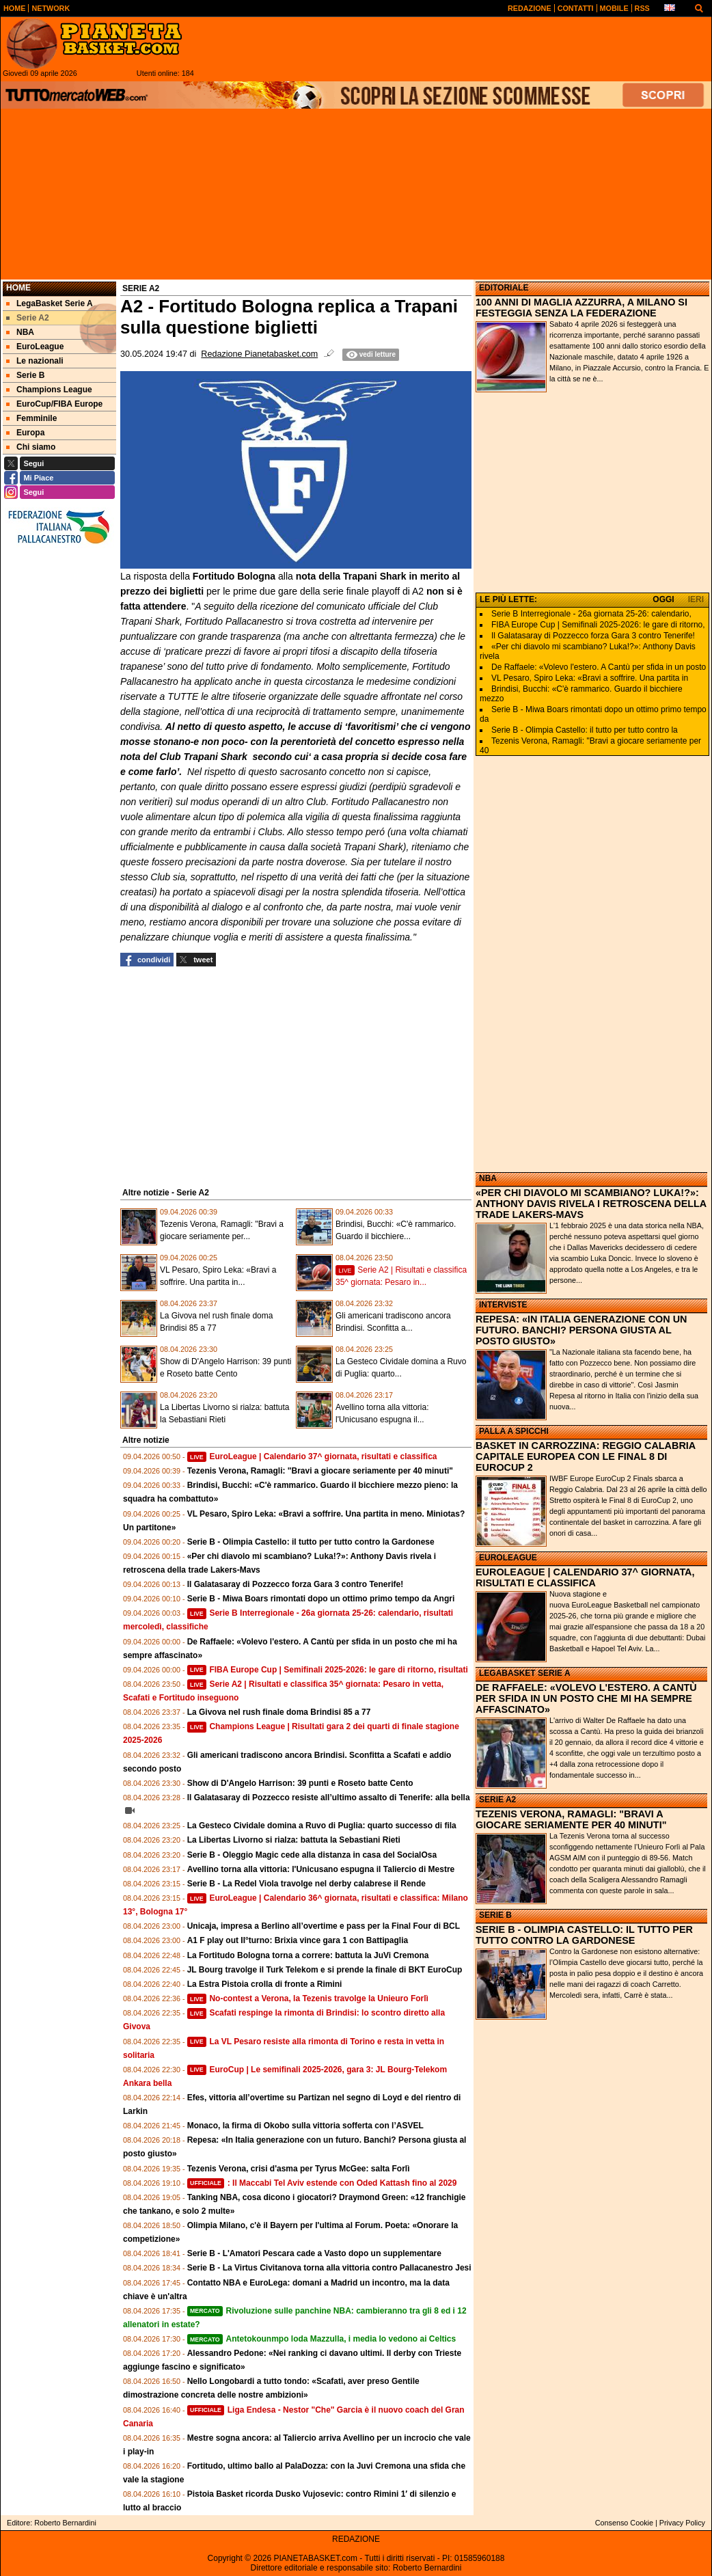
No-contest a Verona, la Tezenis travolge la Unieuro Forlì (307, 1998)
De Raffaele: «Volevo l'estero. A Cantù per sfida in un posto (598, 667)
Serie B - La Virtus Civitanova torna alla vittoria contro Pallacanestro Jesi (329, 2268)
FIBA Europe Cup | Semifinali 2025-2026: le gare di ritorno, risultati (327, 1670)
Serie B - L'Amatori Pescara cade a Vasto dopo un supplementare (314, 2253)
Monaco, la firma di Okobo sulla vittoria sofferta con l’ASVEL (305, 2125)
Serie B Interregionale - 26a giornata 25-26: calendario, (591, 614)
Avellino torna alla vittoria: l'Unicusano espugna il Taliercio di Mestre (321, 1869)
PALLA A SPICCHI (514, 1431)
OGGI (663, 599)
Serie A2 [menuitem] (27, 318)
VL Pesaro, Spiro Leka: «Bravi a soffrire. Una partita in (589, 678)
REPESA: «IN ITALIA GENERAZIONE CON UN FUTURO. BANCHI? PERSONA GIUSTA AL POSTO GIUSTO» (581, 1330)
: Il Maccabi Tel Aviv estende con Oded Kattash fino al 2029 (322, 2183)
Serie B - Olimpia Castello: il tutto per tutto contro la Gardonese (311, 1542)
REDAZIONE (356, 2539)
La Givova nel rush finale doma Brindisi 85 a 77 (279, 1712)
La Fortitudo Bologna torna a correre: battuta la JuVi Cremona (308, 1955)
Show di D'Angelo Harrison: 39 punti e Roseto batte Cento (300, 1783)
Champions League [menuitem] (49, 389)
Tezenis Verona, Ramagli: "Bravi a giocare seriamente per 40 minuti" (320, 1471)
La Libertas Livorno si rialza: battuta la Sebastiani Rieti (293, 1840)
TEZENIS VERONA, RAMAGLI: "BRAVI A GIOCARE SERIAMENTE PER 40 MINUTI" (571, 1819)
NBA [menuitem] (20, 332)
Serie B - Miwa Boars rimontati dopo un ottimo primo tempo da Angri (321, 1598)
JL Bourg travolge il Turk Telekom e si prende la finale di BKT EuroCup (325, 1970)
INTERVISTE (503, 1305)
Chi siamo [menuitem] (30, 447)
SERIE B (495, 1915)
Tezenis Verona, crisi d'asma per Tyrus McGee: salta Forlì (298, 2168)
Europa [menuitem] (25, 432)
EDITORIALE (503, 288)
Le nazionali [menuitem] (35, 361)
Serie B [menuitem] (25, 375)
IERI (696, 599)
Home (18, 288)
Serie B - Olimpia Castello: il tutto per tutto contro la (584, 730)
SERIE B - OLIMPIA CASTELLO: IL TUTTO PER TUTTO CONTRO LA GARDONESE (584, 1935)
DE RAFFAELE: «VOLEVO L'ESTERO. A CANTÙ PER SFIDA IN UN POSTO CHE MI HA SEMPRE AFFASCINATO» (586, 1698)
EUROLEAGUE (508, 1557)
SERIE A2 (497, 1799)
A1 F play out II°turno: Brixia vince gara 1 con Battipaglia (298, 1940)
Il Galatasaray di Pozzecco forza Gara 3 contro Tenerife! (295, 1584)
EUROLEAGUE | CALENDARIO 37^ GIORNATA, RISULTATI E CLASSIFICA (585, 1577)
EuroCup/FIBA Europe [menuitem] (54, 404)
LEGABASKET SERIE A (525, 1673)
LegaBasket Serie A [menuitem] (49, 303)
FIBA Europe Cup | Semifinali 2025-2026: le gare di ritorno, (598, 624)
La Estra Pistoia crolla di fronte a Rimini (264, 1984)
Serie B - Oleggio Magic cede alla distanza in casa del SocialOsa (312, 1855)
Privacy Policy (682, 2523)
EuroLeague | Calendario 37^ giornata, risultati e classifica (312, 1456)
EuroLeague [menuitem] (35, 346)
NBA (488, 1178)
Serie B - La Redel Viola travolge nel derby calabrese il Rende (306, 1883)
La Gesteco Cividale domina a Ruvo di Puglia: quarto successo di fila (321, 1825)
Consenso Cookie (624, 2523)
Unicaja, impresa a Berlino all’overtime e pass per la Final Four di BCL (323, 1926)
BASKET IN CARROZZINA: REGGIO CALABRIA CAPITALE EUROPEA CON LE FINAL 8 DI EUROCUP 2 (586, 1456)
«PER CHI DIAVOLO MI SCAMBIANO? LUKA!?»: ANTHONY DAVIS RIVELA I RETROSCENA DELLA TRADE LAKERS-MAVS (591, 1203)
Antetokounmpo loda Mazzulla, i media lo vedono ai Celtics (321, 2339)
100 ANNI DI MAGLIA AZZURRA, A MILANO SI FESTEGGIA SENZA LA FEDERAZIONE (581, 307)
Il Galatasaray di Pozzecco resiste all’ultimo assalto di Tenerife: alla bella (328, 1797)
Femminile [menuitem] (31, 418)
